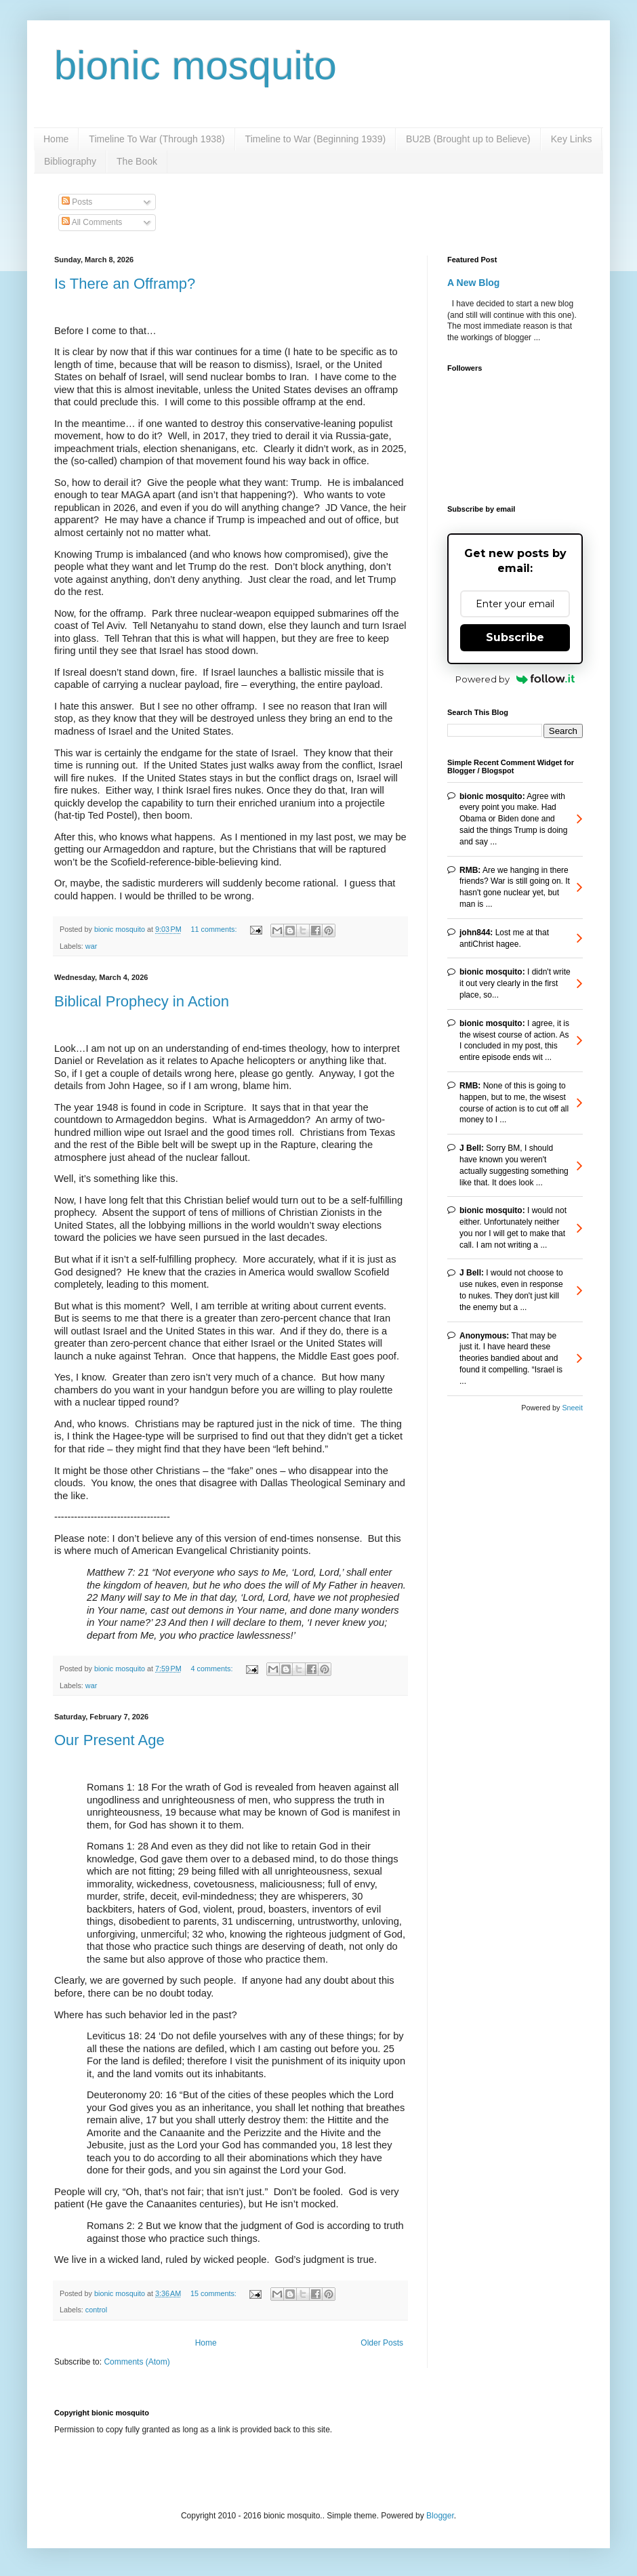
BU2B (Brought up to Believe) (468, 139)
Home (55, 139)
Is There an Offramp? (124, 283)
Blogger (440, 2515)
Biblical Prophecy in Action (141, 1001)
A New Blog (473, 282)
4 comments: (213, 1668)
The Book (137, 161)
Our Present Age (109, 1740)
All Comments (92, 222)
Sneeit (572, 1408)
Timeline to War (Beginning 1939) (315, 139)
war (91, 946)
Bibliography (70, 161)
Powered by (515, 679)
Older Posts (382, 2343)
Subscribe (515, 637)
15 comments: (214, 2293)
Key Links (571, 139)
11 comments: (215, 929)
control (96, 2310)
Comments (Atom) (136, 2362)
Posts (77, 202)
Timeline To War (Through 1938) (156, 139)
